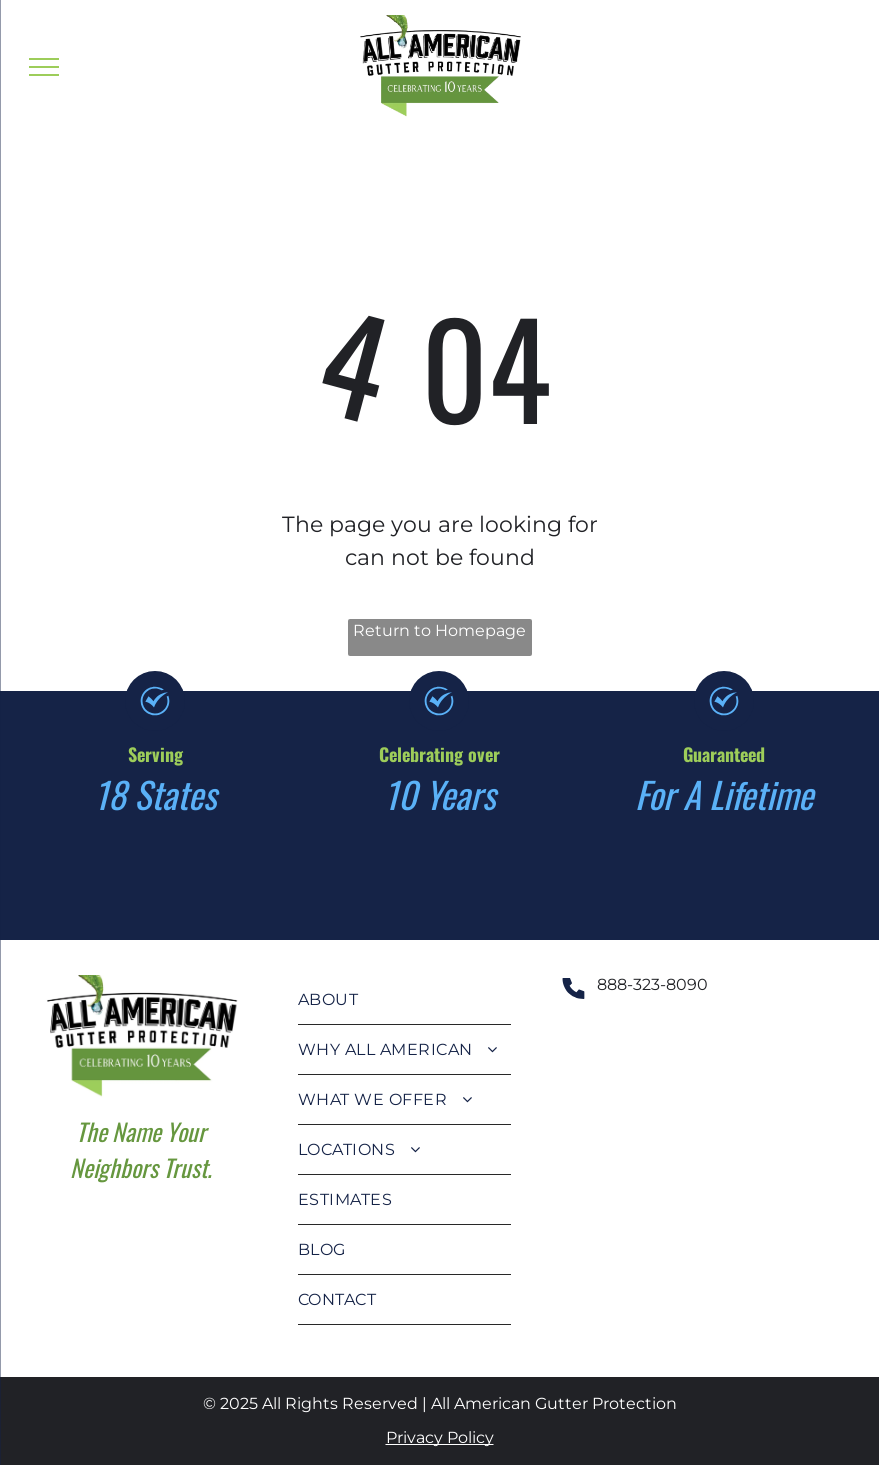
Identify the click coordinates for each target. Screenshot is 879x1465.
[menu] (44, 67)
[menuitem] (405, 1000)
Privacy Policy (440, 1437)
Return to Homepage (439, 630)
